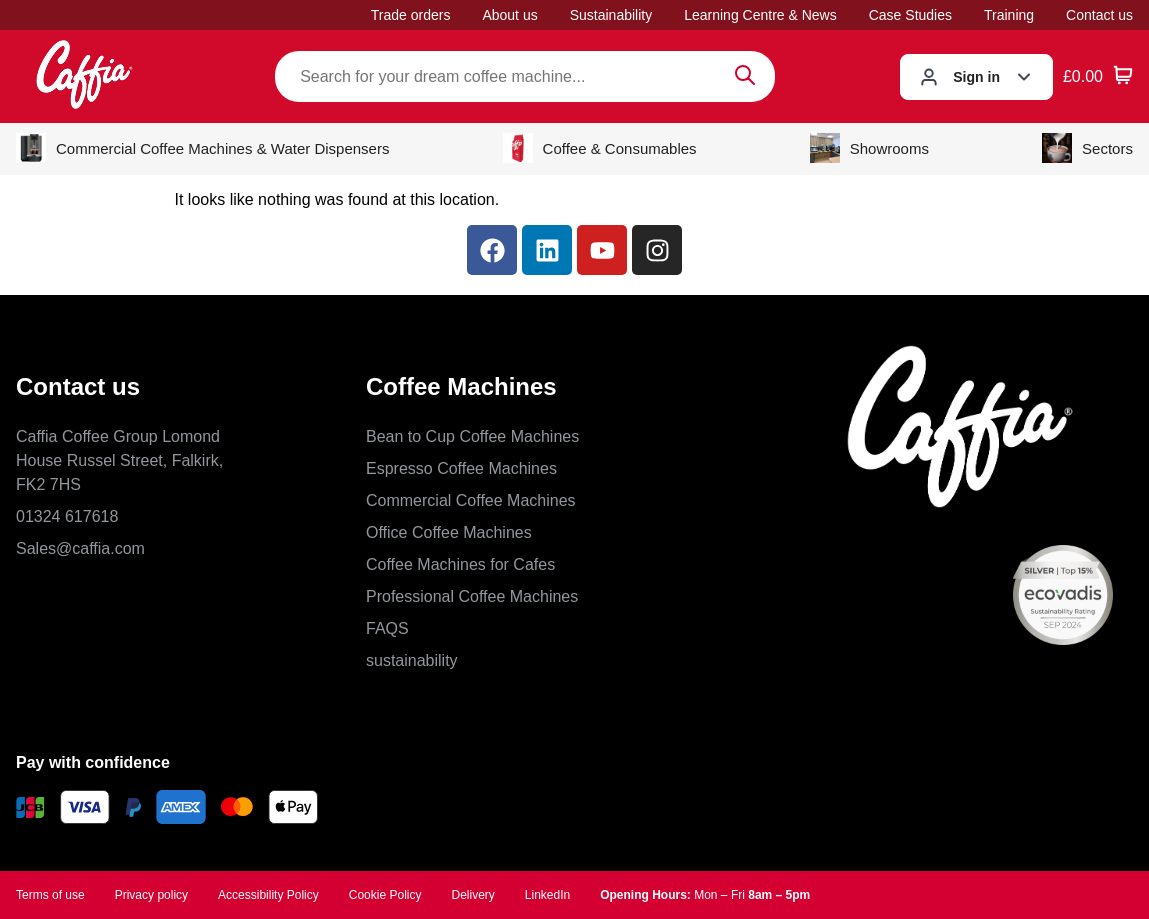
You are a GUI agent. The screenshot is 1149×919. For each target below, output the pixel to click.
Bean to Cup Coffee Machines (472, 436)
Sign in (976, 77)
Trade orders (411, 15)
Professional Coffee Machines (472, 596)
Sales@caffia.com (80, 548)
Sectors (1087, 148)
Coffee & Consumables (600, 148)
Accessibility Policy (268, 895)
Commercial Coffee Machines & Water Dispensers (202, 148)
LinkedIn (547, 895)
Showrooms (869, 148)
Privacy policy (151, 895)
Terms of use (50, 895)
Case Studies (910, 15)
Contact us (1099, 15)
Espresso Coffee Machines (461, 468)
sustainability (412, 660)
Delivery (472, 895)
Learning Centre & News (760, 15)
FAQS (387, 628)
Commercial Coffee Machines (471, 500)
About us (509, 15)
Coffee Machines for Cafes (460, 564)
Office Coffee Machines (449, 532)
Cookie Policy (385, 895)
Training (1009, 15)
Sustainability (611, 15)
